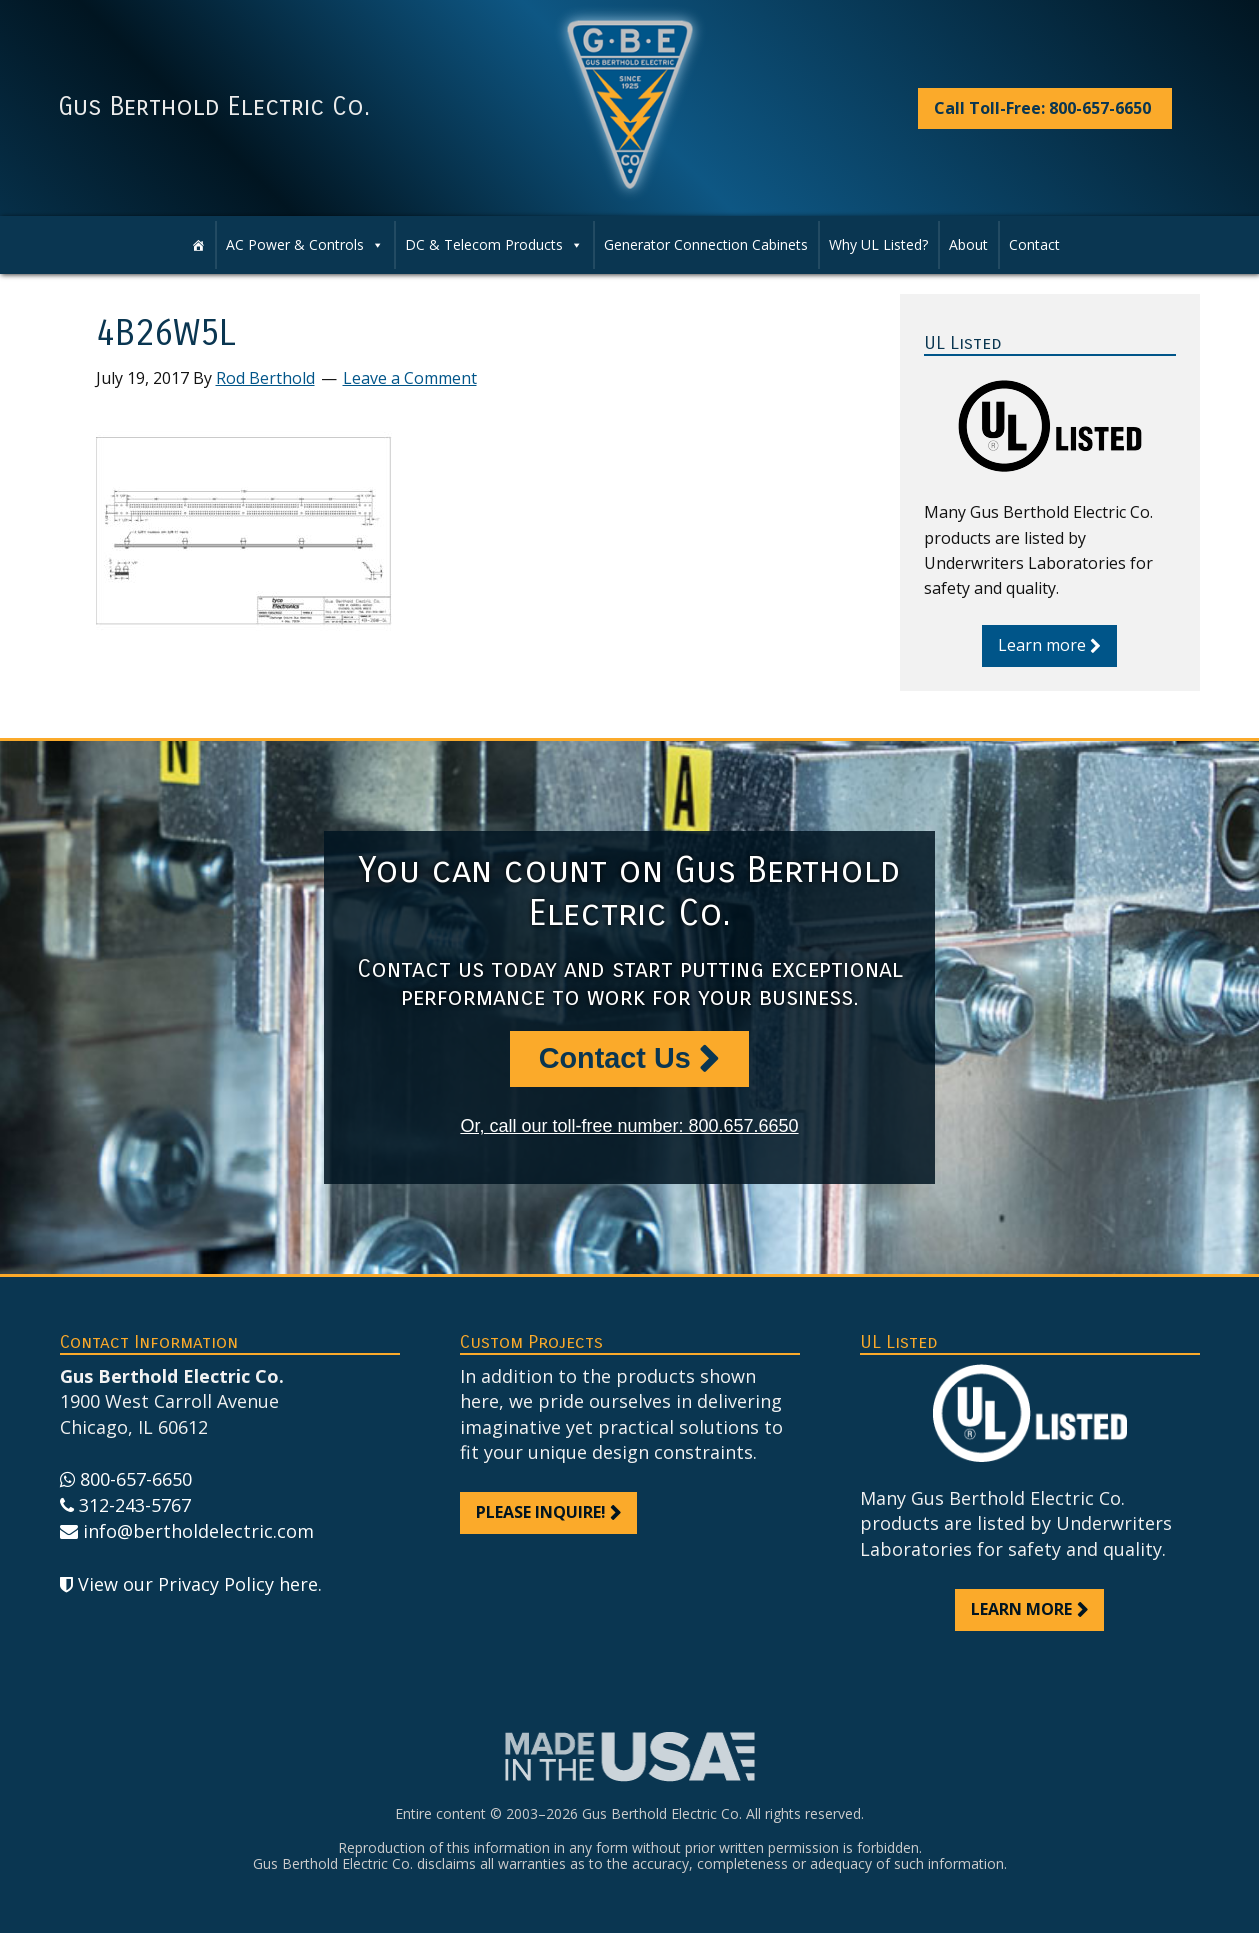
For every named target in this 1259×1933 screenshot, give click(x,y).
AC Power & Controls (305, 245)
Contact (1034, 244)
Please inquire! (541, 1512)
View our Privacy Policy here (198, 1584)
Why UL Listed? (878, 244)
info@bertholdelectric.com (198, 1531)
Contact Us (615, 1058)
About (968, 244)
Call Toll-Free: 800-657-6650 (1042, 108)
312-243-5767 (135, 1505)
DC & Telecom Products (494, 245)
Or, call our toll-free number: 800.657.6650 (629, 1126)
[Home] (198, 245)
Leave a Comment (410, 378)
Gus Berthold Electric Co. (214, 107)
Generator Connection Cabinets (706, 244)
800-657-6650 (136, 1479)
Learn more (1042, 645)
